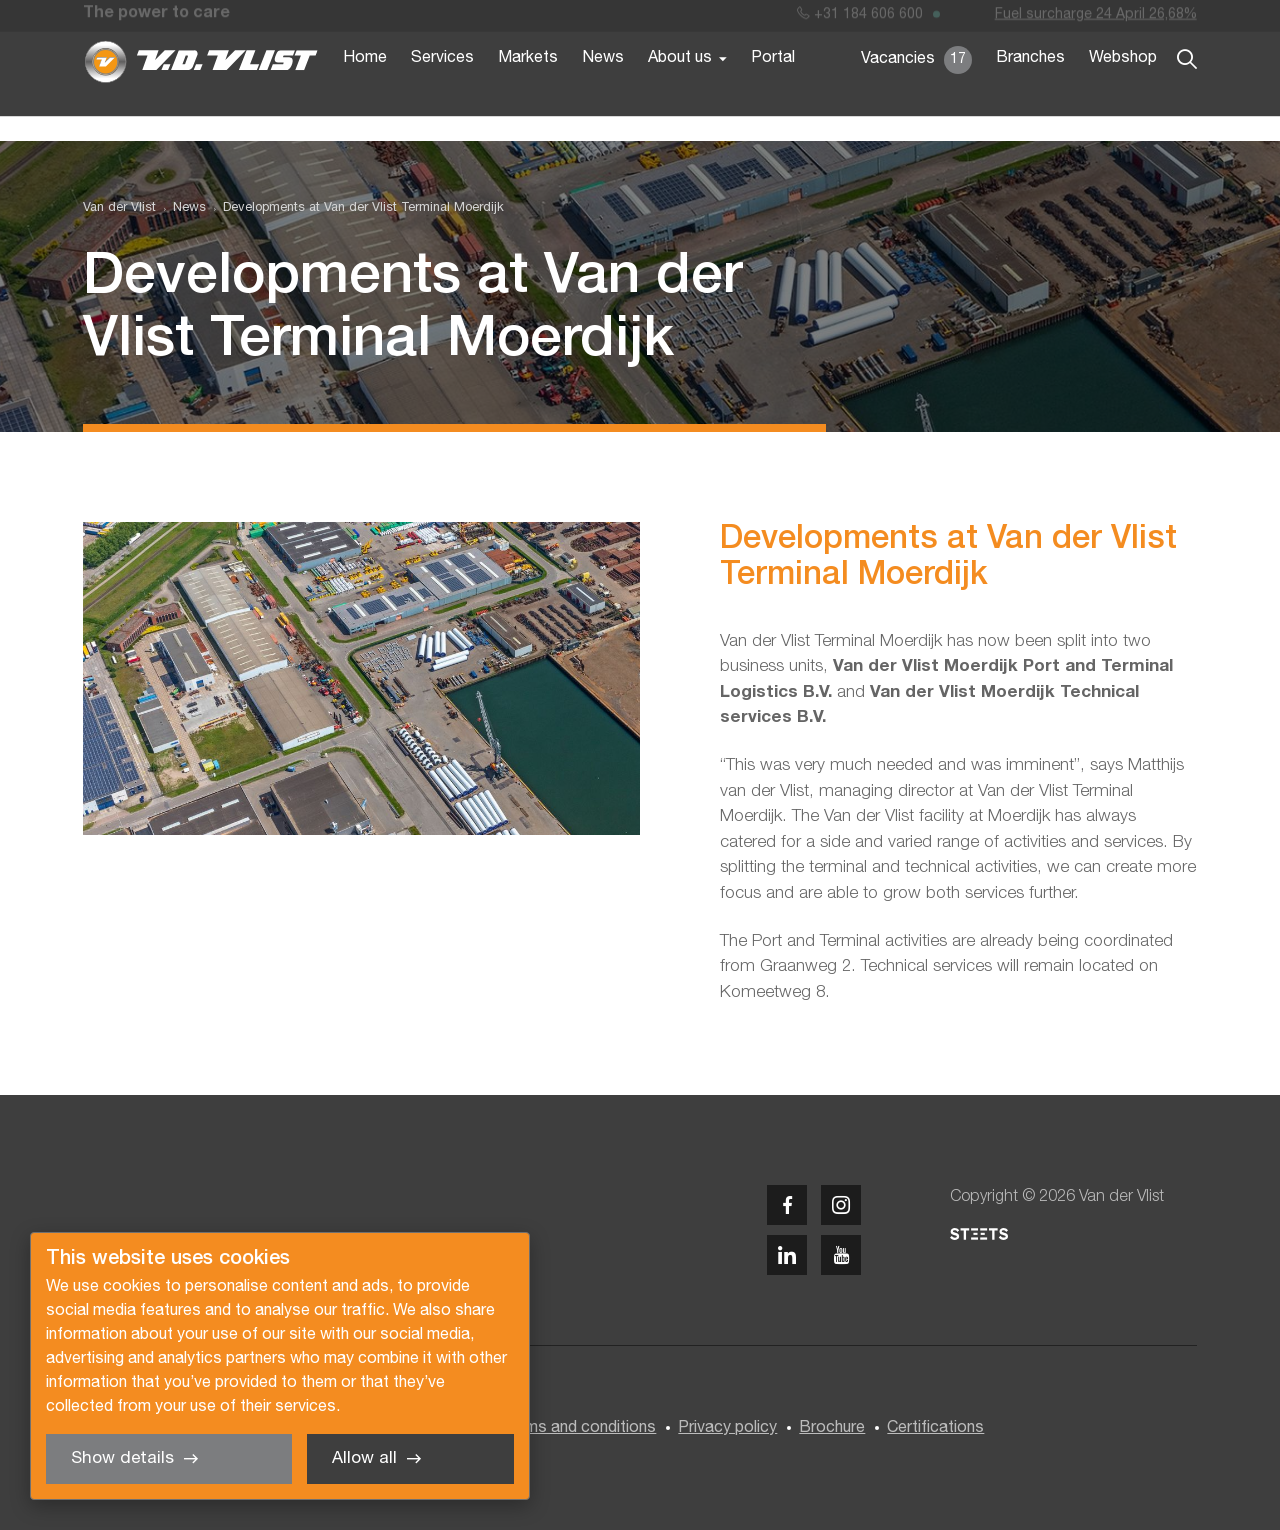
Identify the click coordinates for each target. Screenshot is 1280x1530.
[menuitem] (181, 208)
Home (365, 88)
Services (442, 88)
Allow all (364, 1458)
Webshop (1123, 88)
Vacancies (916, 90)
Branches (1030, 88)
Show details (122, 1458)
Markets (528, 88)
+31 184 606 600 (860, 18)
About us (680, 88)
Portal (773, 88)
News (603, 88)
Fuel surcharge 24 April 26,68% (1096, 18)
